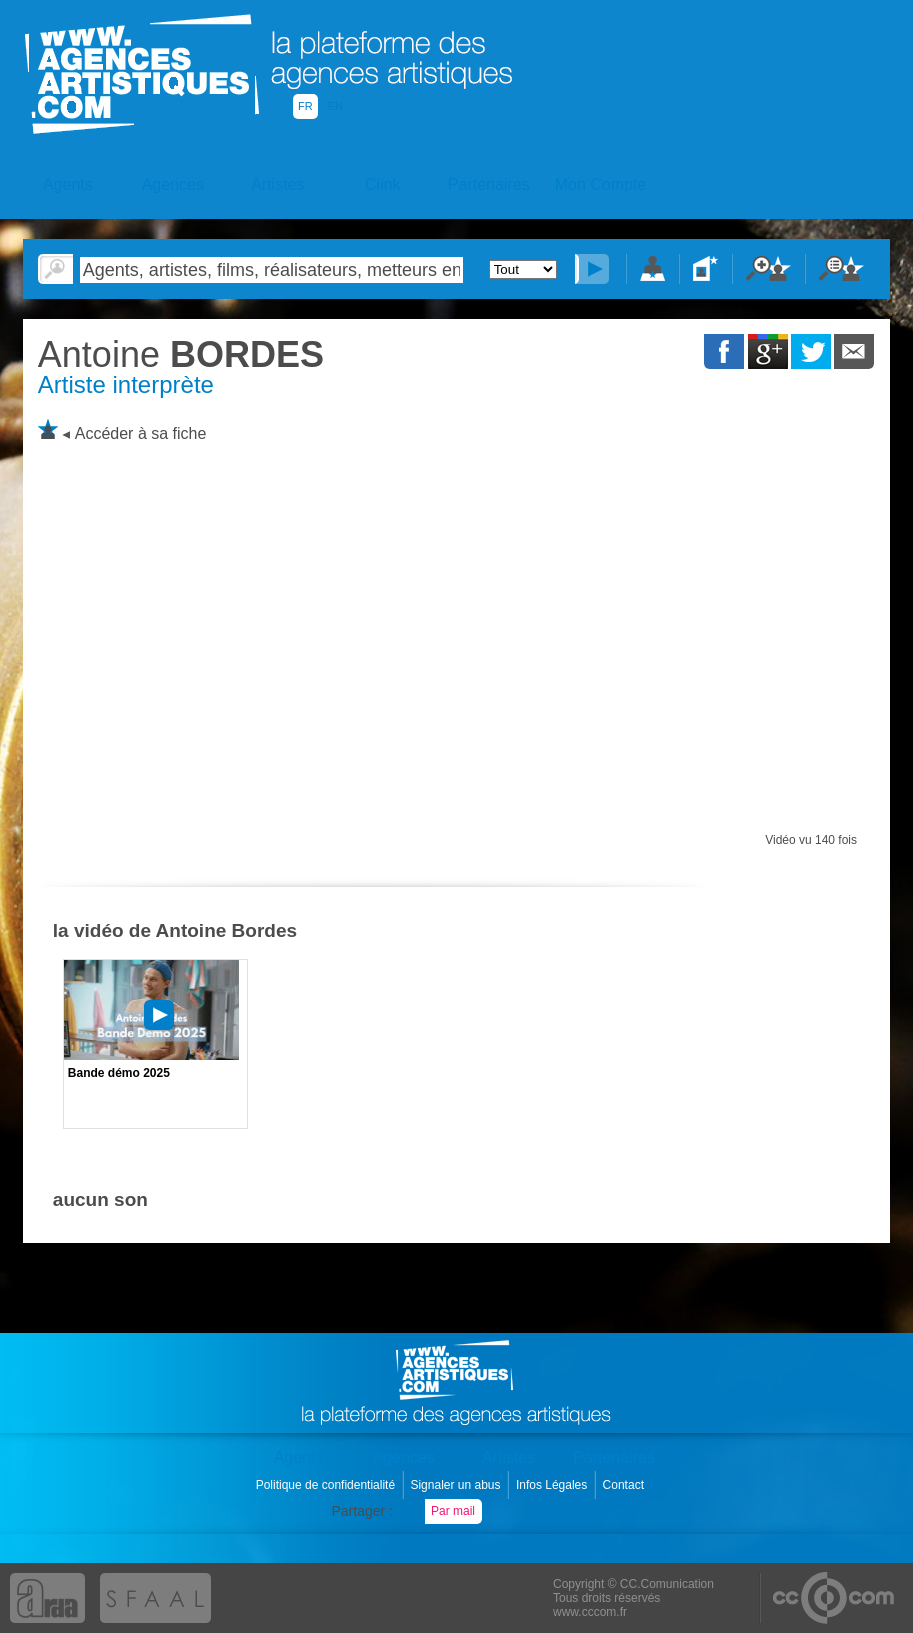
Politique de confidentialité (327, 1485)
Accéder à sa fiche (141, 433)
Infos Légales (553, 1485)
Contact (625, 1485)
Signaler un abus (456, 1485)
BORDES (181, 354)
